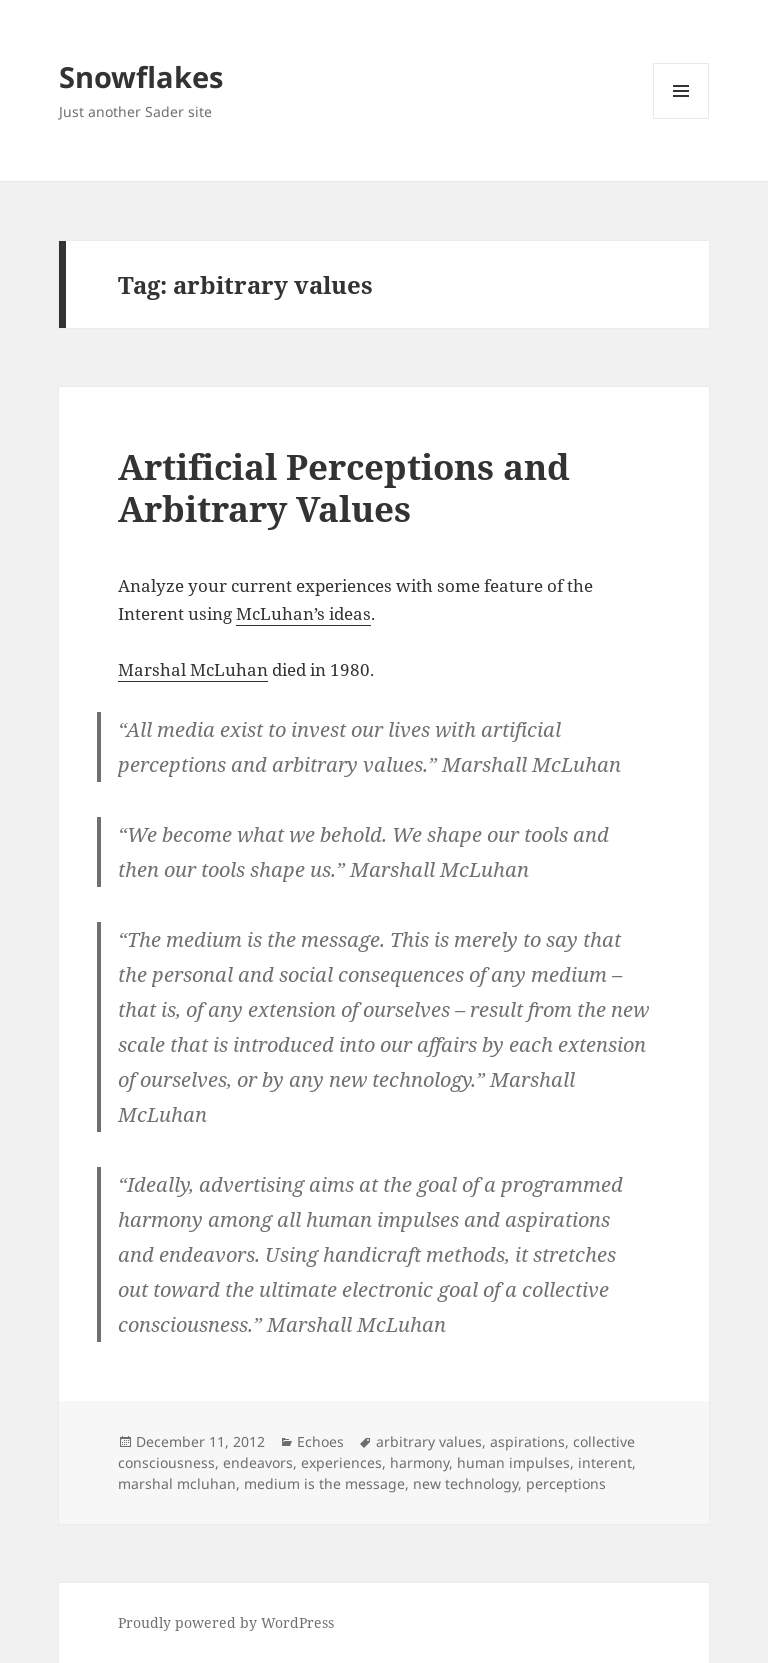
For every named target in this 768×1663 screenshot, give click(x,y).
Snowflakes (141, 76)
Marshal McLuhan (193, 669)
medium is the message (324, 1483)
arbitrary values (429, 1441)
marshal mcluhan (177, 1483)
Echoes (320, 1441)
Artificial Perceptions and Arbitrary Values (344, 487)
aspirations (527, 1441)
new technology (465, 1483)
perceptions (566, 1483)
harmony (419, 1462)
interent (605, 1462)
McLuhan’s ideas (303, 613)
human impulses (513, 1462)
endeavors (258, 1462)
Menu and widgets (681, 118)
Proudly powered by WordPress (226, 1622)
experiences (341, 1462)
